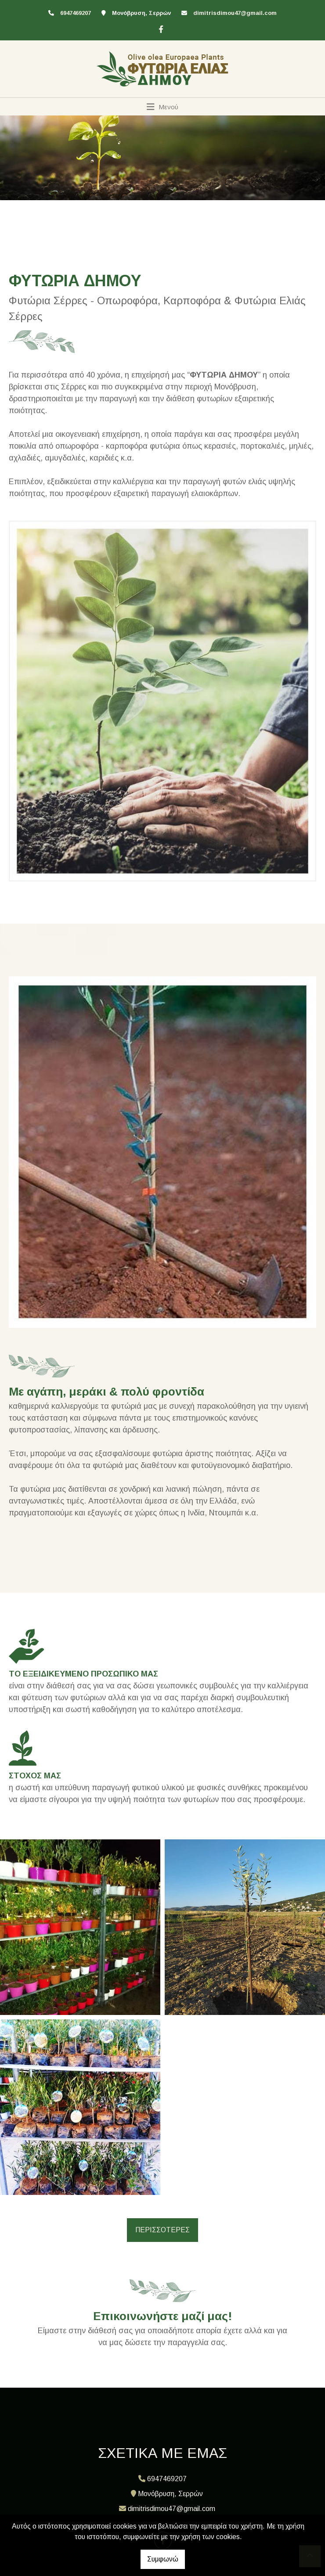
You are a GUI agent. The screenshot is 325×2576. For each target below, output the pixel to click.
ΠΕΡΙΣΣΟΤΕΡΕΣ (162, 2230)
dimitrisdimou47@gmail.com (235, 13)
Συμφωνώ (162, 2559)
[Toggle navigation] (162, 106)
